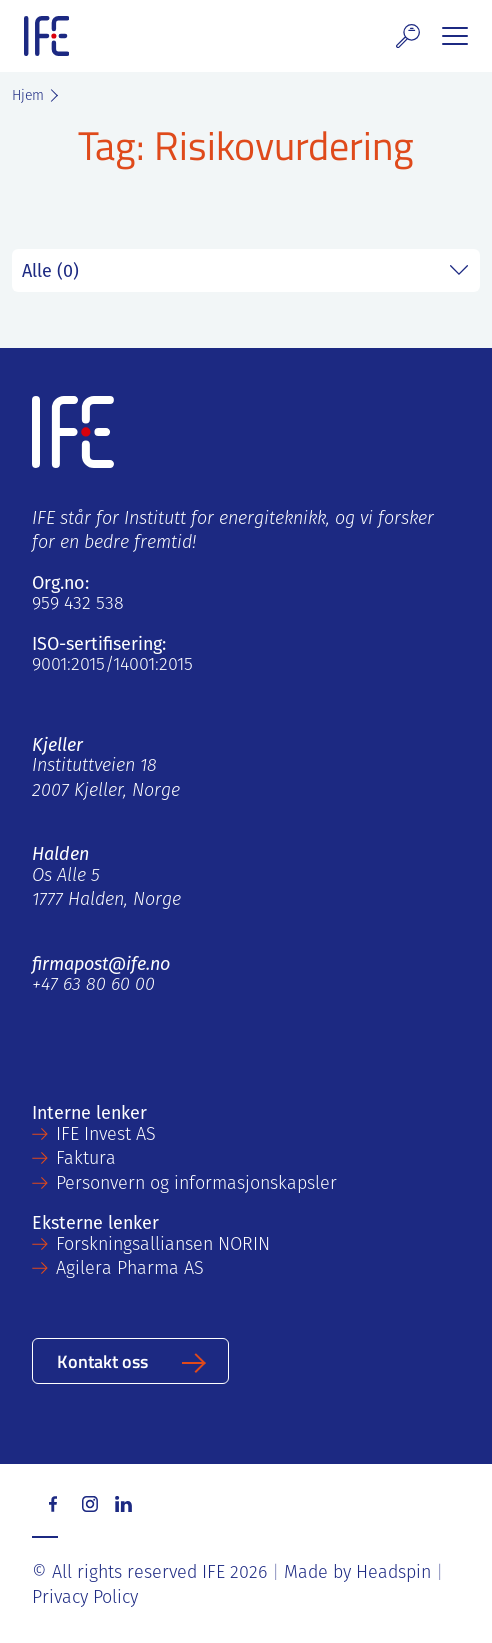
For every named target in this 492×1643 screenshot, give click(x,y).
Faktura (86, 1159)
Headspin (393, 1573)
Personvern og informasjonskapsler (196, 1184)
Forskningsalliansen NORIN (163, 1245)
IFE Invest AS (106, 1135)
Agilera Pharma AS (130, 1269)
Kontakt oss (102, 1360)
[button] (408, 36)
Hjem (28, 96)
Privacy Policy (85, 1598)
